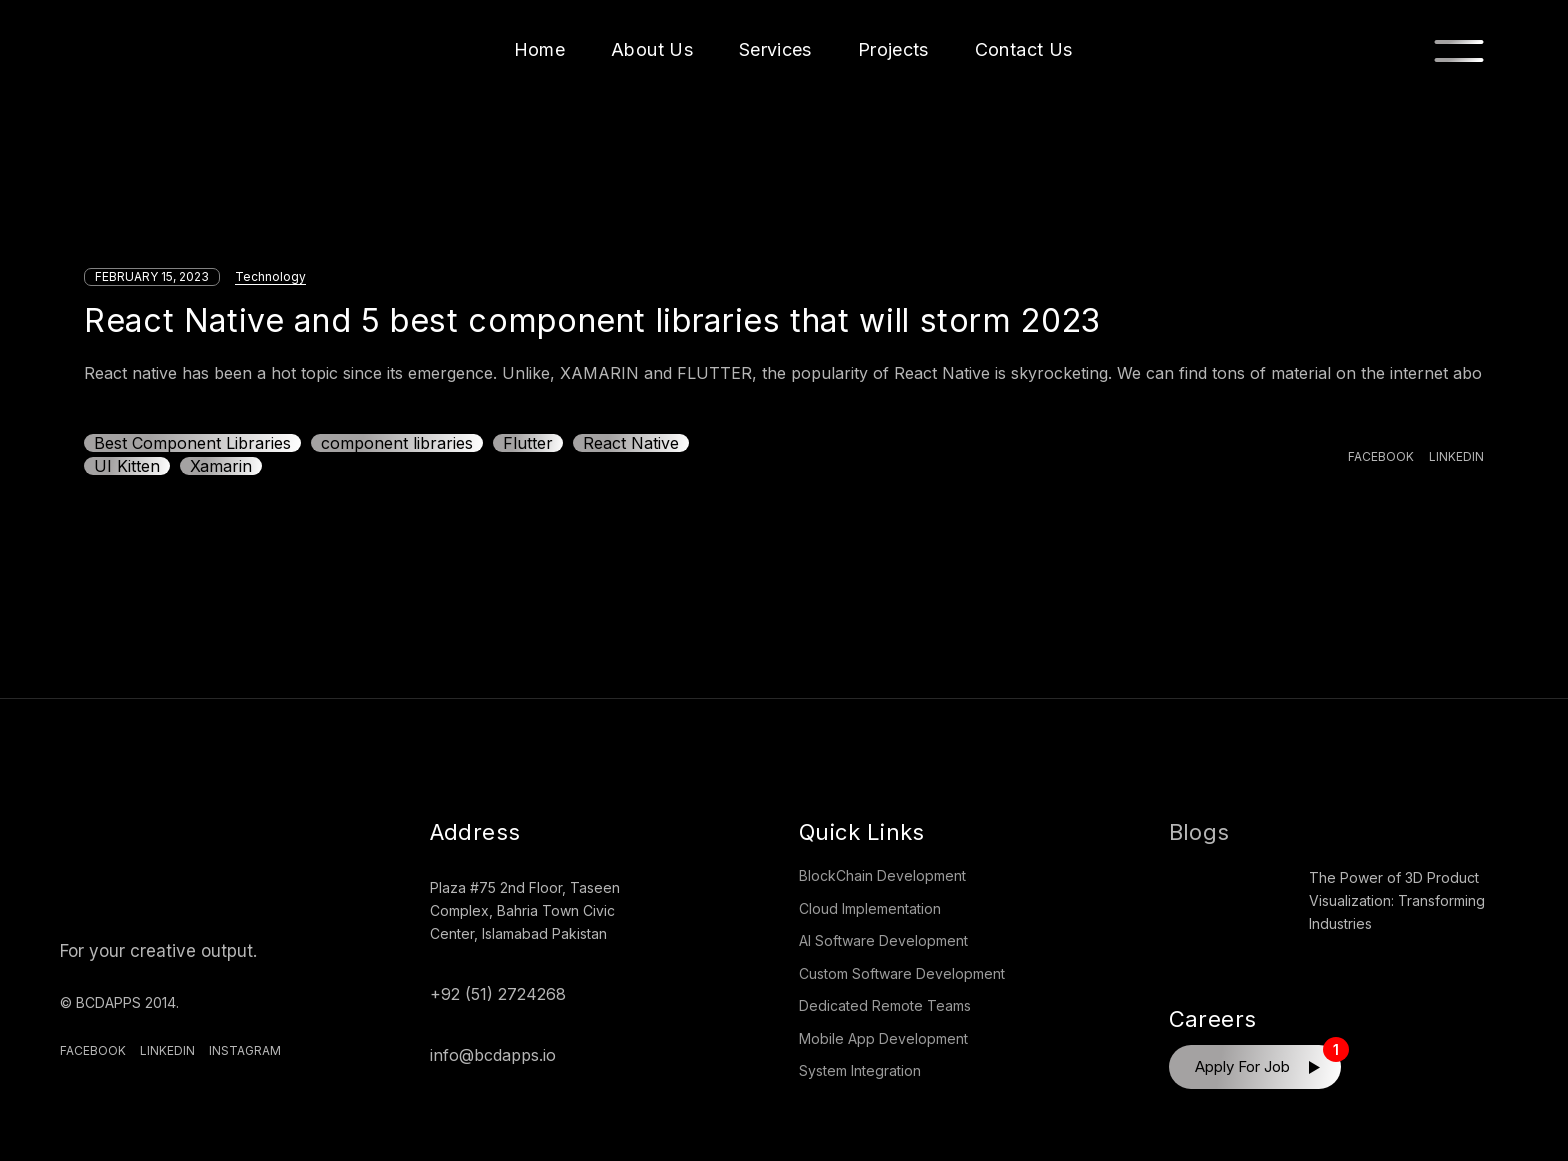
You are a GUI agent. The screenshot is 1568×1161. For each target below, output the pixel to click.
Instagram (245, 1050)
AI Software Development (883, 940)
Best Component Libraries (192, 443)
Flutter (528, 443)
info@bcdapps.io (493, 1055)
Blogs (1199, 832)
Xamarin (221, 466)
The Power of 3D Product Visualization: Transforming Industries (1397, 900)
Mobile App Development (883, 1038)
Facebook (93, 1050)
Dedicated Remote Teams (885, 1005)
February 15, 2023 (152, 276)
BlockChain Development (882, 875)
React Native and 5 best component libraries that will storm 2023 (592, 320)
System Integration (860, 1070)
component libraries (397, 443)
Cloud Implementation (870, 908)
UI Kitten (127, 466)
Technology (270, 276)
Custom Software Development (902, 973)
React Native (631, 443)
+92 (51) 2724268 (498, 994)
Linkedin (167, 1050)
